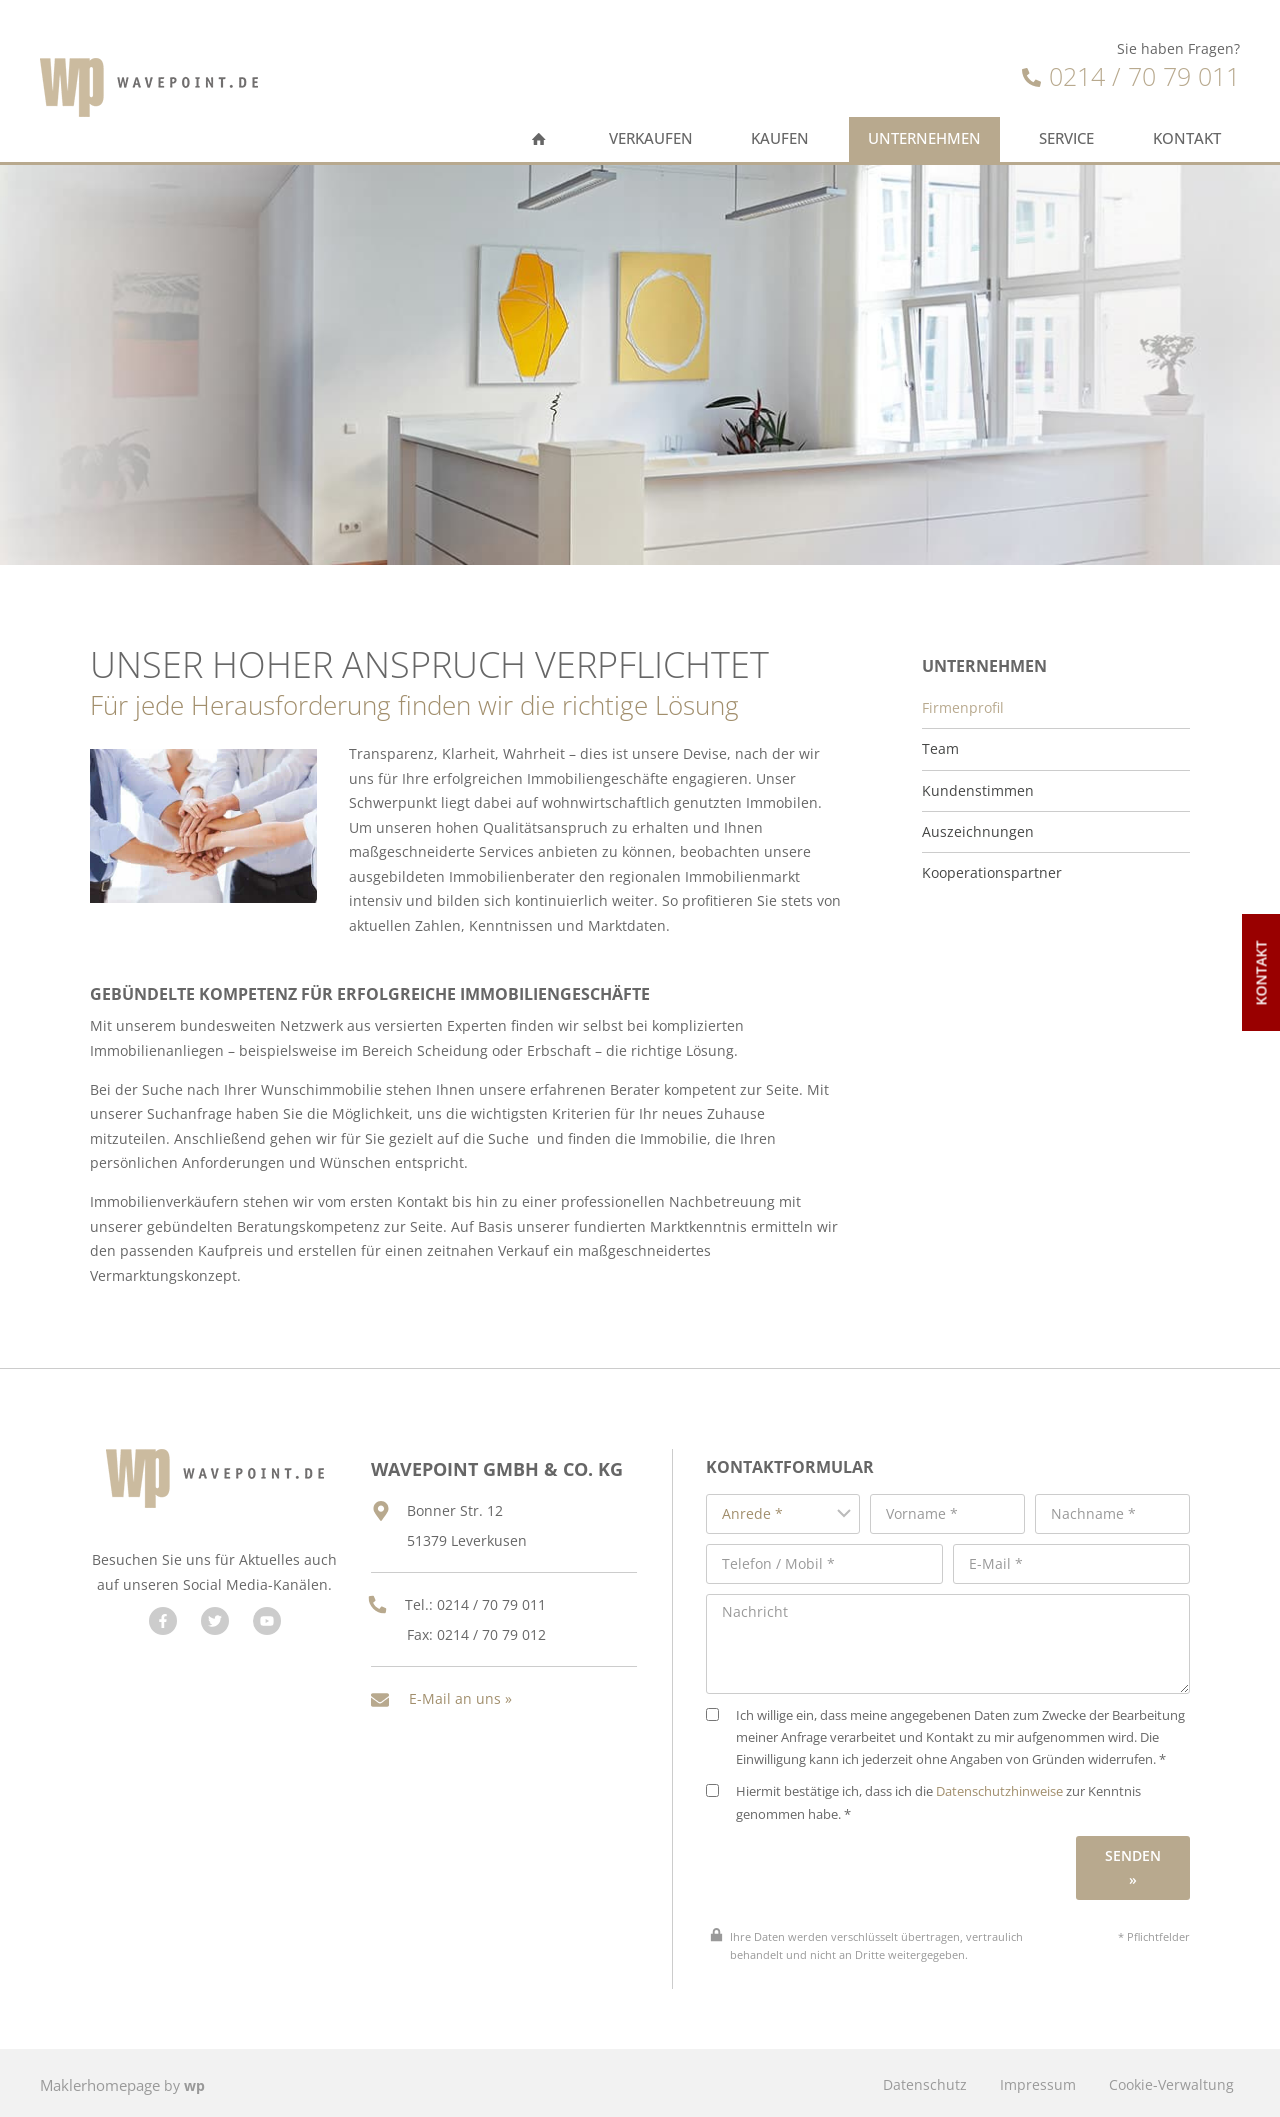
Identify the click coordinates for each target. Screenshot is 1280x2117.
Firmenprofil (963, 697)
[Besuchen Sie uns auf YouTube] (264, 1629)
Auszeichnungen (978, 820)
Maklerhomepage (98, 2080)
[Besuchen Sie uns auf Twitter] (212, 1629)
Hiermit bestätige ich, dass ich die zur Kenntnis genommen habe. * (940, 1799)
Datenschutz (915, 2080)
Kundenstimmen (978, 779)
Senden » (1135, 1863)
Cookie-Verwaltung (1169, 2080)
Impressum (1032, 2080)
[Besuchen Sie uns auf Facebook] (160, 1629)
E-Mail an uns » (460, 1676)
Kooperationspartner (992, 862)
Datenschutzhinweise (1016, 1788)
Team (940, 738)
